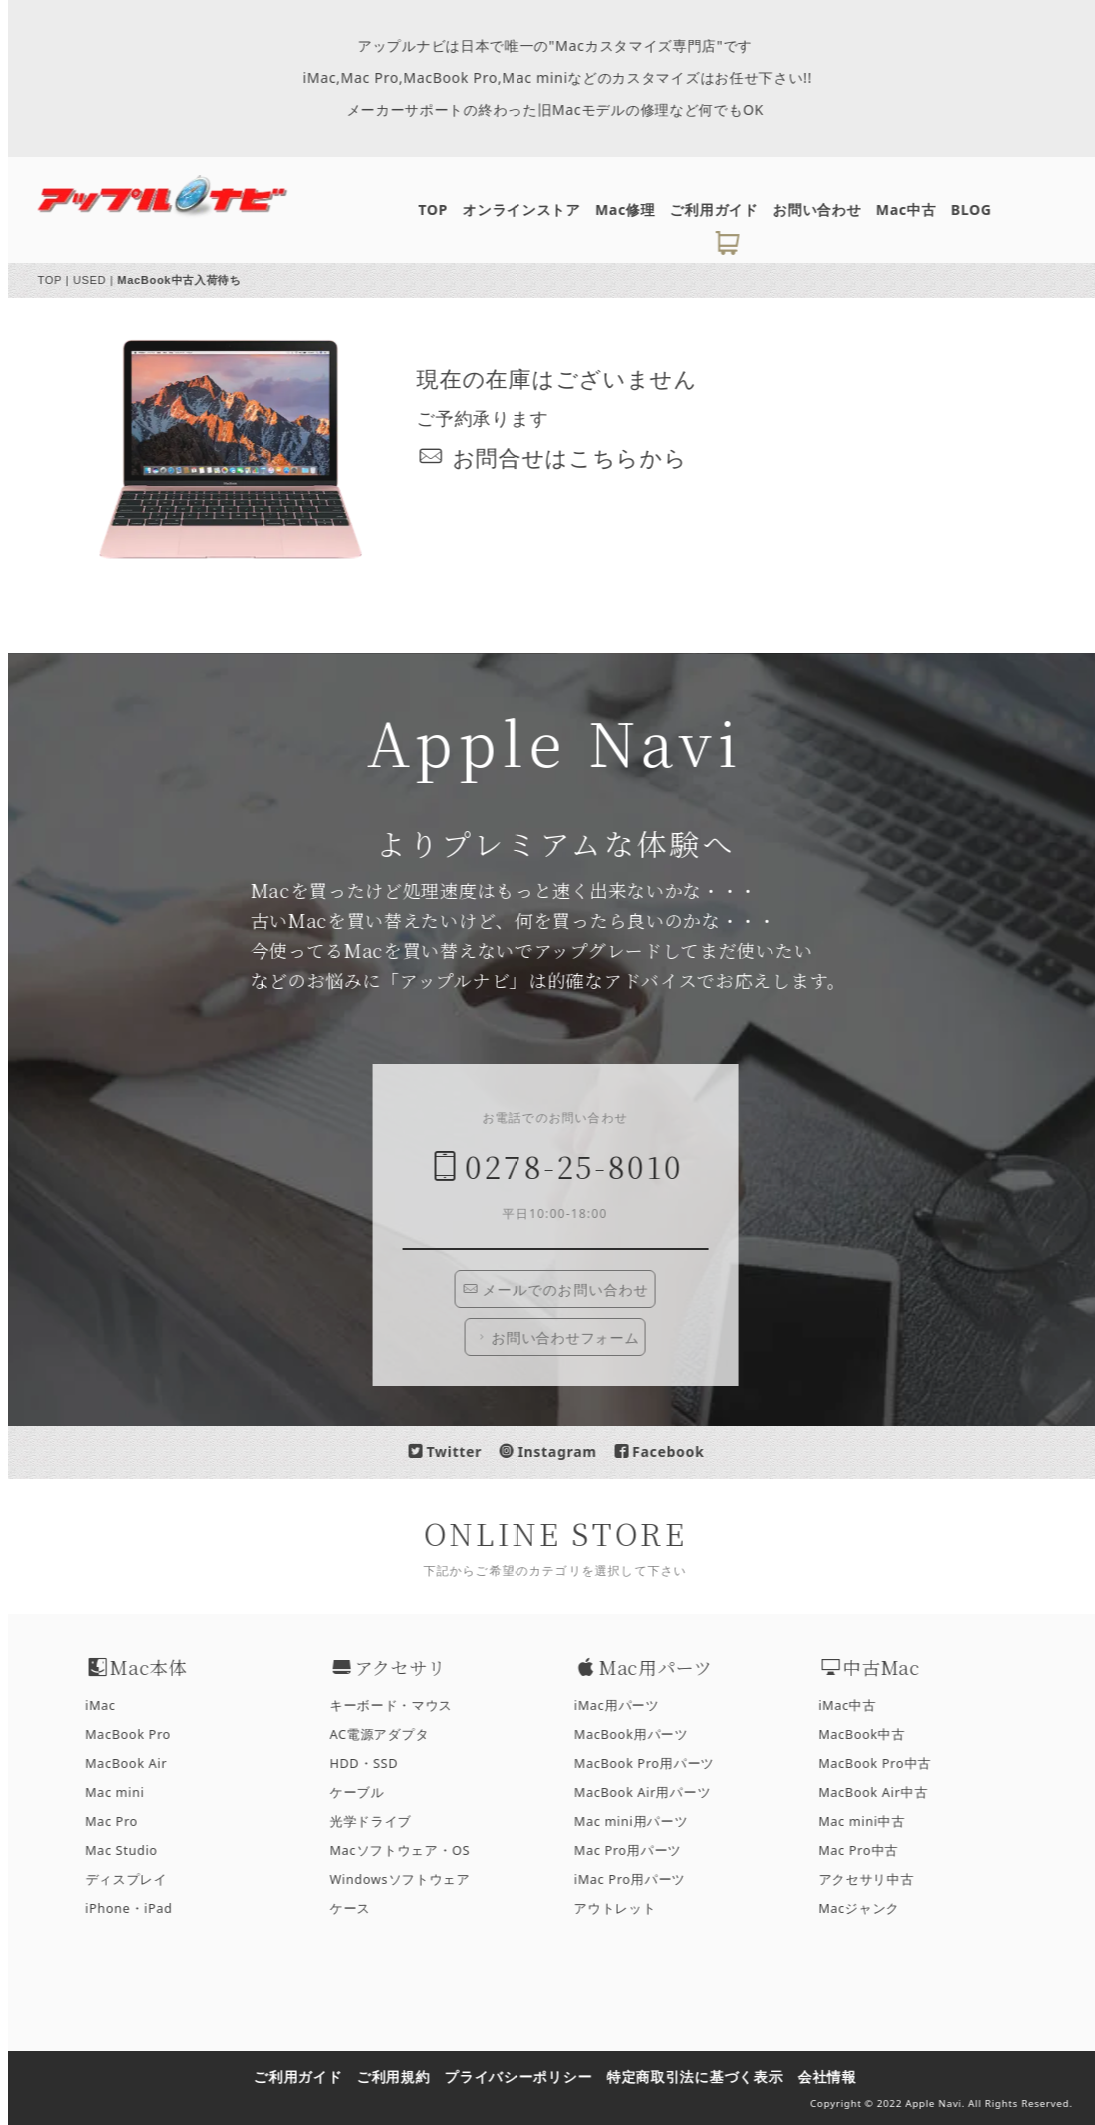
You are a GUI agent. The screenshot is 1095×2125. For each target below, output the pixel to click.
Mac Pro (121, 1821)
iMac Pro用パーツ (640, 1879)
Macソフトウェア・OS (410, 1850)
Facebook (669, 1451)
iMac (110, 1705)
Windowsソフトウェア (410, 1879)
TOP (443, 209)
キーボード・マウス (401, 1705)
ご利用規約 (404, 2076)
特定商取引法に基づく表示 (705, 2076)
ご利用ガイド (724, 209)
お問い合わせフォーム (566, 1338)
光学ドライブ (381, 1821)
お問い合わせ (827, 209)
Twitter (455, 1451)
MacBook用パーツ (641, 1734)
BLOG (981, 209)
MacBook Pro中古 (884, 1763)
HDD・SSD (374, 1763)
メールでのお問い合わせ (566, 1289)
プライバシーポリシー (528, 2076)
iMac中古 (857, 1705)
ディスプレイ (136, 1879)
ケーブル (367, 1792)
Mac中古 (916, 209)
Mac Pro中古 (868, 1850)
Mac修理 (635, 209)
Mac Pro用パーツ (638, 1850)
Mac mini (124, 1792)
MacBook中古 (871, 1734)
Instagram (558, 1451)
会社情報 (837, 2076)
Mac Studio (131, 1850)
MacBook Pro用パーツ (654, 1763)
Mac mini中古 (871, 1821)
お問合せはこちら (556, 457)
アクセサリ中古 (876, 1879)
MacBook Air (136, 1763)
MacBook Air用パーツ (652, 1792)
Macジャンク (868, 1908)
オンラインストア (532, 209)
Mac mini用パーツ (641, 1821)
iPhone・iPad (139, 1908)
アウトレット (625, 1908)
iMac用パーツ (626, 1705)
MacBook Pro (138, 1734)
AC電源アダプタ (389, 1734)
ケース (360, 1908)
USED (99, 280)
